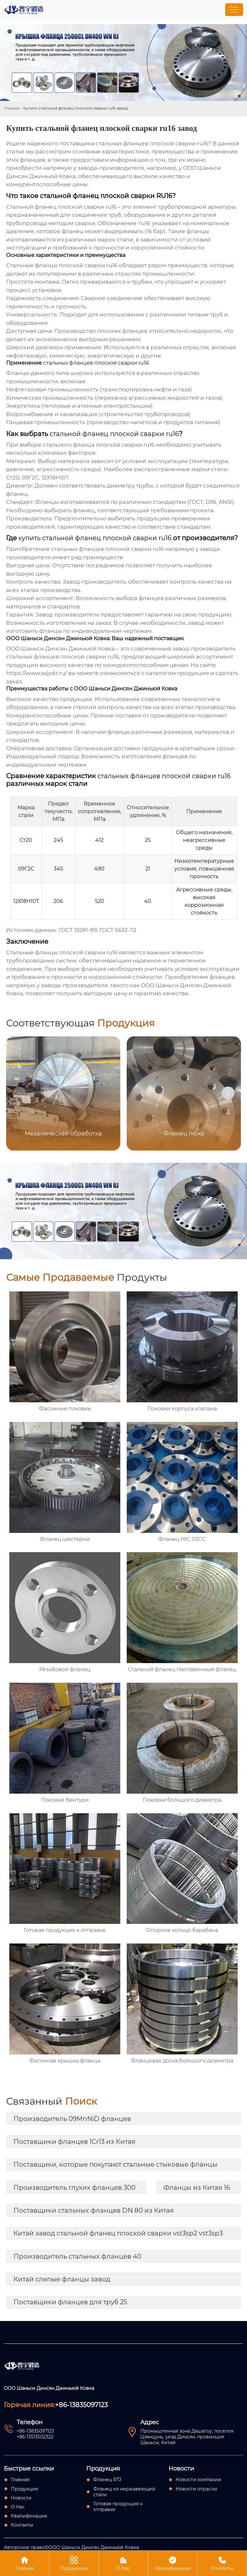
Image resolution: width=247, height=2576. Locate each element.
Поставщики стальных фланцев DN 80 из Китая (94, 2210)
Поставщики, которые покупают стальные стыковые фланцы (115, 2164)
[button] (228, 1093)
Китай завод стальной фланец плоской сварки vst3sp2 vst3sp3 (118, 2233)
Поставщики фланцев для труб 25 (70, 2302)
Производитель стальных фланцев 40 (77, 2256)
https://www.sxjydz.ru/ (36, 673)
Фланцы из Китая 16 (196, 2187)
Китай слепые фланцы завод (62, 2279)
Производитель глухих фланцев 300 (74, 2187)
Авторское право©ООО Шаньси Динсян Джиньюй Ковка (71, 2547)
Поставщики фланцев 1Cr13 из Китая (74, 2141)
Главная (12, 108)
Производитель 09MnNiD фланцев (72, 2119)
